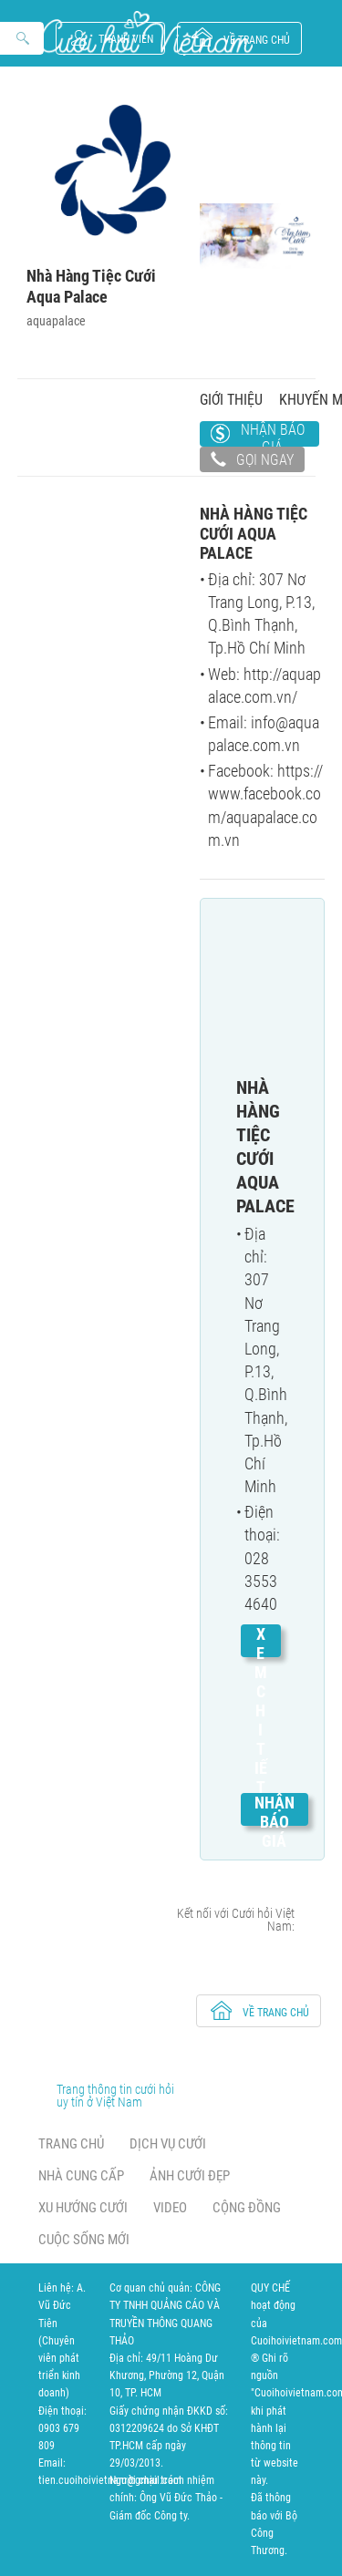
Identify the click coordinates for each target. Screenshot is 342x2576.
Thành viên (125, 39)
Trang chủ (71, 2144)
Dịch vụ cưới (168, 2144)
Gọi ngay (252, 461)
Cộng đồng (246, 2208)
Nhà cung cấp (81, 2176)
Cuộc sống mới (84, 2239)
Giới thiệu (231, 399)
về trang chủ (256, 40)
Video (170, 2208)
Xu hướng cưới (83, 2208)
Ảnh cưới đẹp (190, 2176)
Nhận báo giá (273, 434)
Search (24, 39)
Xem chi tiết (260, 1710)
